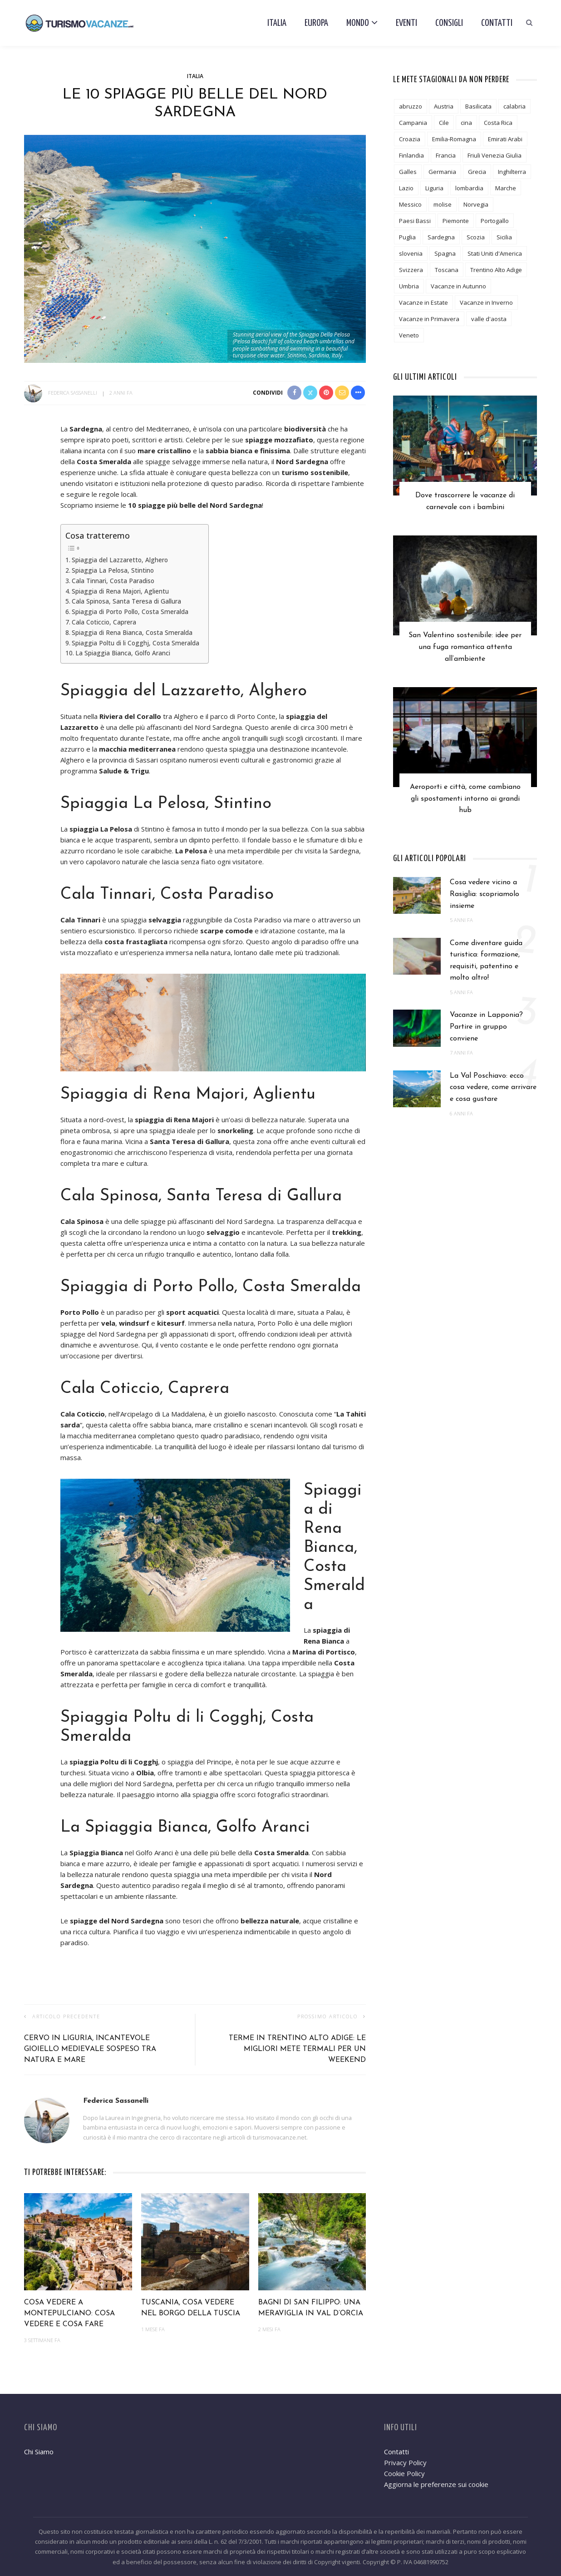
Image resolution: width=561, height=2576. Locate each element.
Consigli (449, 23)
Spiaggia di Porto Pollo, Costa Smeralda (130, 612)
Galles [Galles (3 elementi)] (408, 172)
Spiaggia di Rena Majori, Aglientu (120, 591)
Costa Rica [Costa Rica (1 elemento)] (498, 123)
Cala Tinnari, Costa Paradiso (113, 581)
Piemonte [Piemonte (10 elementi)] (456, 221)
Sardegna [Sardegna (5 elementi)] (441, 237)
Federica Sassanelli (72, 392)
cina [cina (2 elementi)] (466, 123)
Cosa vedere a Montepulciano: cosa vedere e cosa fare (69, 2313)
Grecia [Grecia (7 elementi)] (477, 172)
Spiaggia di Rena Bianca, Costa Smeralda (132, 633)
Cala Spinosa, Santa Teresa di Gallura (126, 601)
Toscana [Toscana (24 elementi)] (446, 270)
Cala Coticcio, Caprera (104, 622)
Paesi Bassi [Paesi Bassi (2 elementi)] (415, 221)
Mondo (357, 23)
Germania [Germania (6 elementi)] (442, 172)
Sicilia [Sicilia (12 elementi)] (504, 237)
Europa (316, 23)
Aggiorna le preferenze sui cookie (436, 2484)
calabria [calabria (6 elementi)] (514, 106)
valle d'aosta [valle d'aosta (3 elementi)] (489, 319)
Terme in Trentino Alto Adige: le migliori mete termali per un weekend (297, 2049)
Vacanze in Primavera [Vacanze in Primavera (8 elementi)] (429, 319)
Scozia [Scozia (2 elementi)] (476, 237)
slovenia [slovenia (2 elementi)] (411, 253)
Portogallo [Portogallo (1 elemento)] (495, 221)
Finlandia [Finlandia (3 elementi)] (411, 155)
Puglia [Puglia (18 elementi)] (407, 237)
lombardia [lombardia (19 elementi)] (469, 188)
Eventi (406, 23)
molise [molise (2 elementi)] (442, 204)
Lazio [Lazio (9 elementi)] (406, 188)
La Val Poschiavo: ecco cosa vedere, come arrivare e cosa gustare (493, 1091)
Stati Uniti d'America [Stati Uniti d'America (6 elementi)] (495, 253)
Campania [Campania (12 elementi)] (413, 123)
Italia (276, 23)
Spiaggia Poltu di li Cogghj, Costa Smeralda (135, 643)
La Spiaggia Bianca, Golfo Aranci (122, 653)
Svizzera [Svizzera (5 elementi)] (411, 270)
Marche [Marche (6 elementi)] (505, 188)
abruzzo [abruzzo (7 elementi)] (410, 106)
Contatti (496, 23)
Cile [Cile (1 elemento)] (444, 123)
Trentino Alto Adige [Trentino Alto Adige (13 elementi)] (496, 270)
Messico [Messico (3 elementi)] (410, 204)
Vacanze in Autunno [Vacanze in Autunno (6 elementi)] (458, 286)
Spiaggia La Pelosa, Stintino (113, 570)
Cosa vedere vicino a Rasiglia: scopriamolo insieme (484, 898)
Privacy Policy (405, 2462)
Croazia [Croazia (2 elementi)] (409, 139)
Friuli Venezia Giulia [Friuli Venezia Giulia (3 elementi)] (495, 155)
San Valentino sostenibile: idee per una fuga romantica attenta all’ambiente (465, 649)
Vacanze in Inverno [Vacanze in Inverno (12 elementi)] (486, 302)
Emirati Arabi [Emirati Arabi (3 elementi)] (505, 139)
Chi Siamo (39, 2451)
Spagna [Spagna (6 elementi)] (445, 253)
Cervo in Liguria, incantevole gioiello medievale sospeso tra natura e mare (90, 2049)
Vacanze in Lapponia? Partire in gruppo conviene (486, 1031)
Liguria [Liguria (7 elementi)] (434, 188)
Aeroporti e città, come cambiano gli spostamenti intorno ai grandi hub (465, 802)
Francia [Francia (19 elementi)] (446, 155)
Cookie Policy (404, 2473)
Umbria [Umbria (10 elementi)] (409, 286)
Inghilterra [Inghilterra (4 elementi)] (512, 172)
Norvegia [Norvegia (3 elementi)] (475, 204)
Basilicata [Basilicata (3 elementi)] (478, 106)
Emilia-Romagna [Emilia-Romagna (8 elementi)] (454, 139)
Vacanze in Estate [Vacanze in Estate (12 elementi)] (423, 302)
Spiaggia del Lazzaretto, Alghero (120, 560)
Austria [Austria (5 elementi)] (443, 106)
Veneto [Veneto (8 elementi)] (409, 335)
